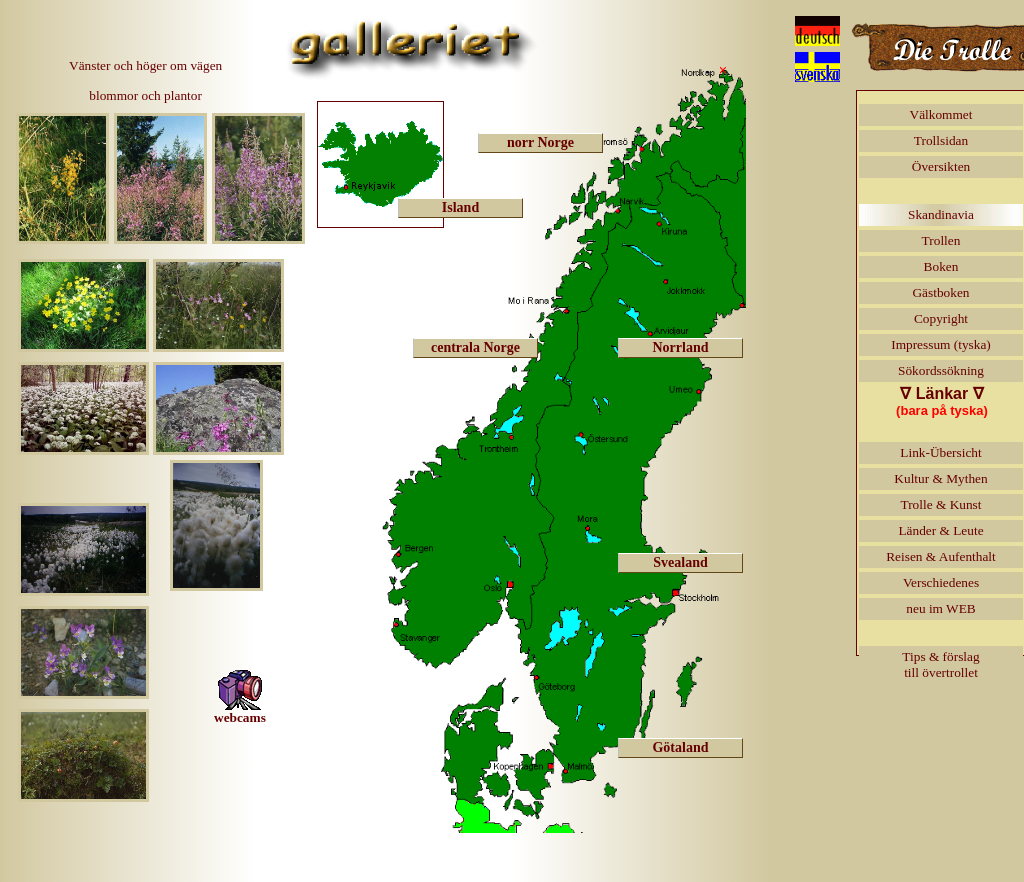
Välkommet (941, 114)
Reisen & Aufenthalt (941, 556)
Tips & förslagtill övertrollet (940, 664)
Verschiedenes (941, 582)
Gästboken (940, 292)
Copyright (941, 318)
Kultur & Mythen (940, 478)
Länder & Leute (940, 530)
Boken (941, 266)
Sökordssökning (941, 370)
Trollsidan (941, 140)
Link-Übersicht (940, 452)
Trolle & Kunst (941, 504)
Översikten (941, 166)
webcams (240, 697)
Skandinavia (941, 214)
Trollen (941, 240)
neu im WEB (940, 608)
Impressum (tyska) (941, 344)
